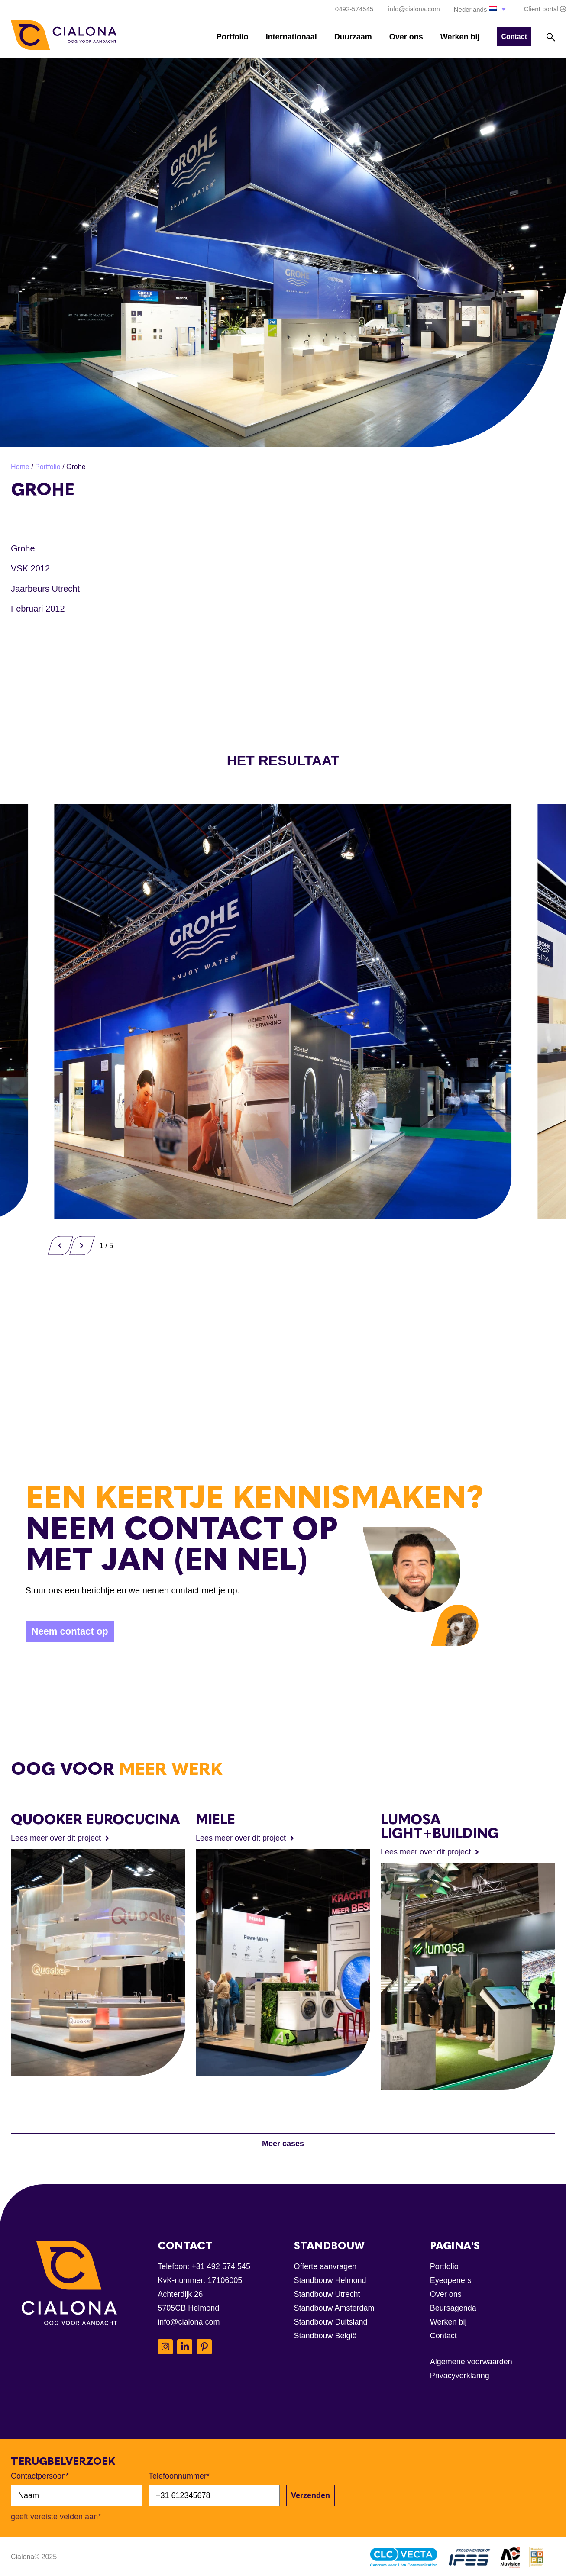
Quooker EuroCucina (95, 1819)
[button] (481, 9)
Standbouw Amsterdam (334, 2308)
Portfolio (233, 36)
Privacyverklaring (459, 2375)
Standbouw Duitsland (331, 2322)
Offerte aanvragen (325, 2266)
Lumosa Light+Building (440, 1826)
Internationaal (291, 36)
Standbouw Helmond (330, 2280)
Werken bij (460, 36)
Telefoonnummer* (179, 2476)
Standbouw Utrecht (327, 2294)
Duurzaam (353, 36)
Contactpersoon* (40, 2476)
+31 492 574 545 (220, 2266)
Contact (443, 2335)
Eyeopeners (451, 2280)
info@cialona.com (189, 2322)
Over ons (406, 36)
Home (20, 467)
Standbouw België (325, 2335)
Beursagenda (453, 2308)
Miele (215, 1819)
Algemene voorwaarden (471, 2361)
